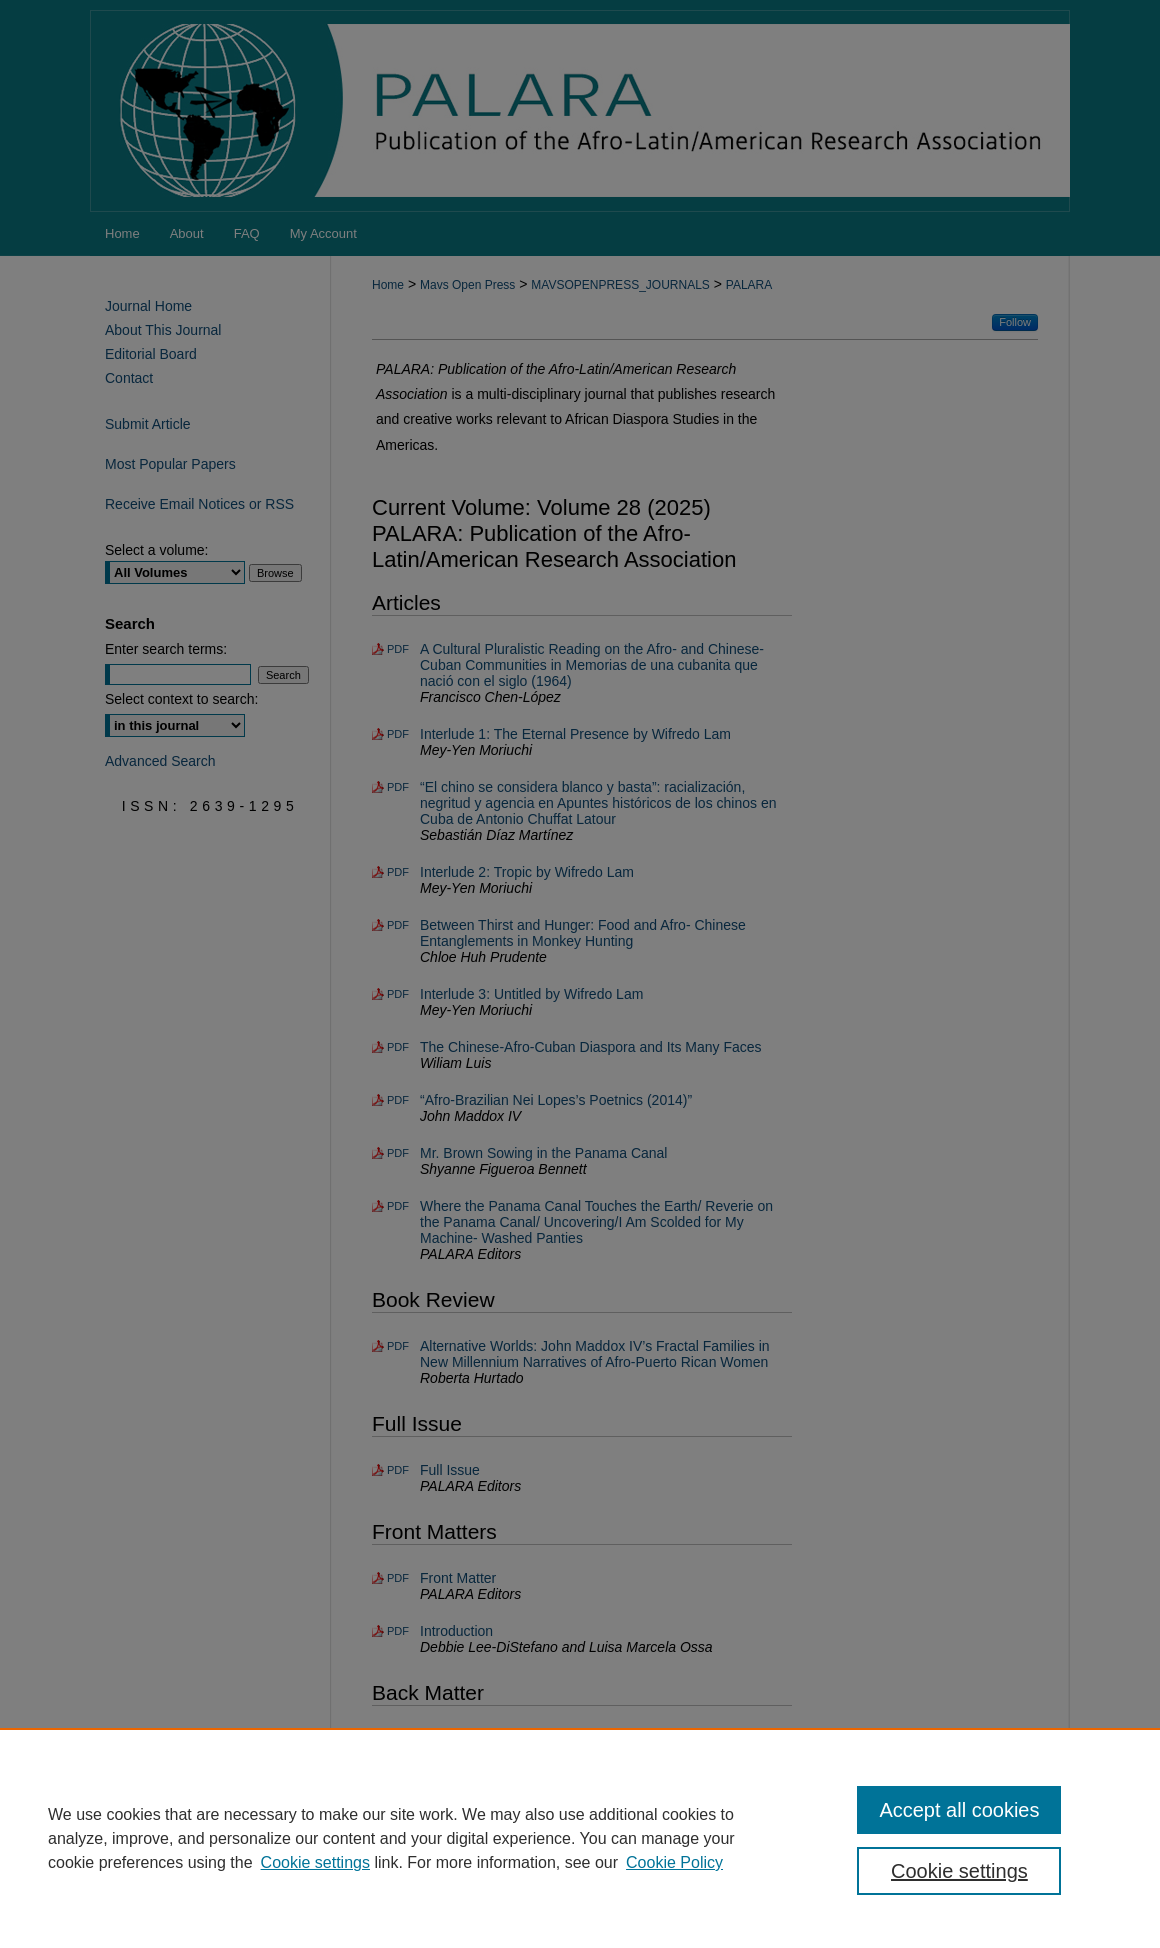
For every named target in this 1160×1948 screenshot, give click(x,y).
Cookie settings (315, 1862)
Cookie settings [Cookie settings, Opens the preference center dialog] (959, 1871)
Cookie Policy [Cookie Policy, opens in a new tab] (674, 1862)
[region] (580, 1838)
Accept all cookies (959, 1810)
